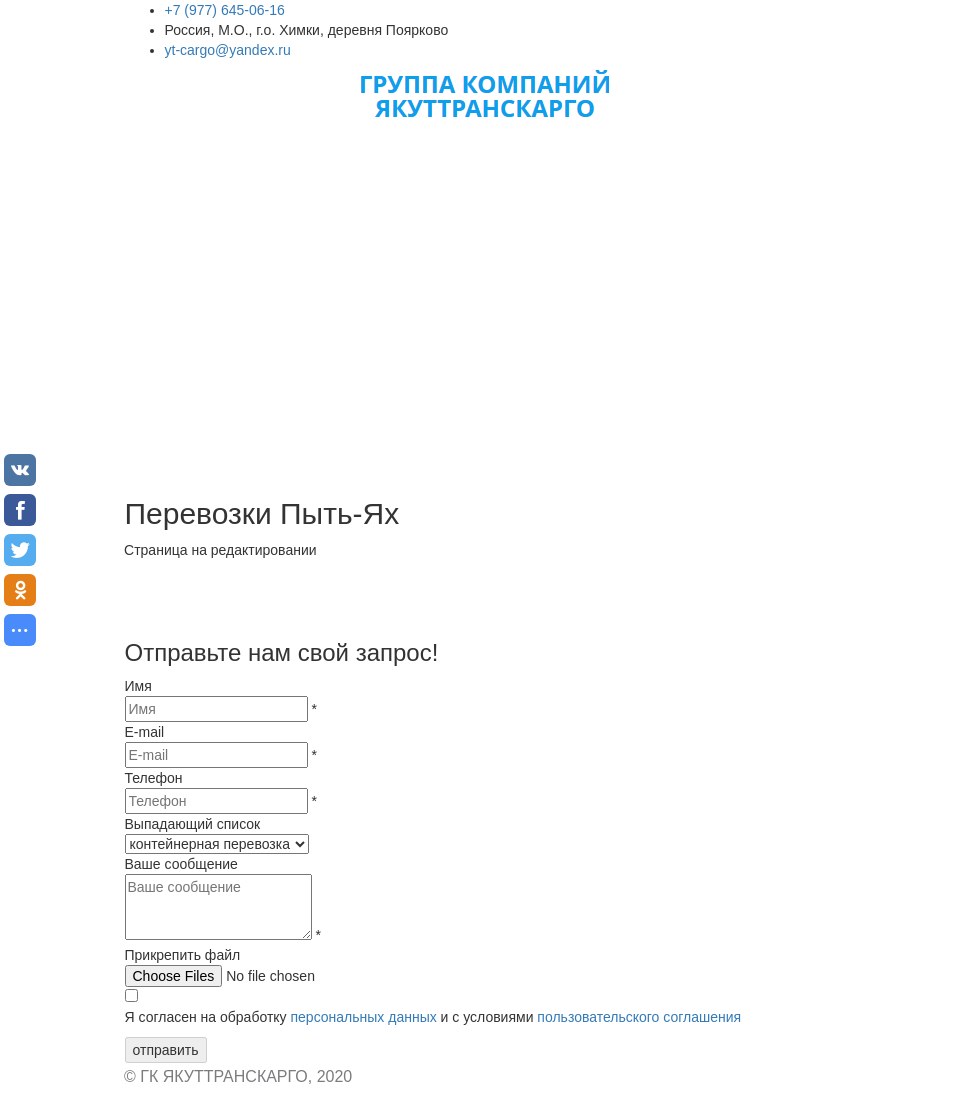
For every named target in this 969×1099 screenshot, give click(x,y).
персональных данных (363, 1017)
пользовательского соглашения (639, 1017)
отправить (166, 1050)
